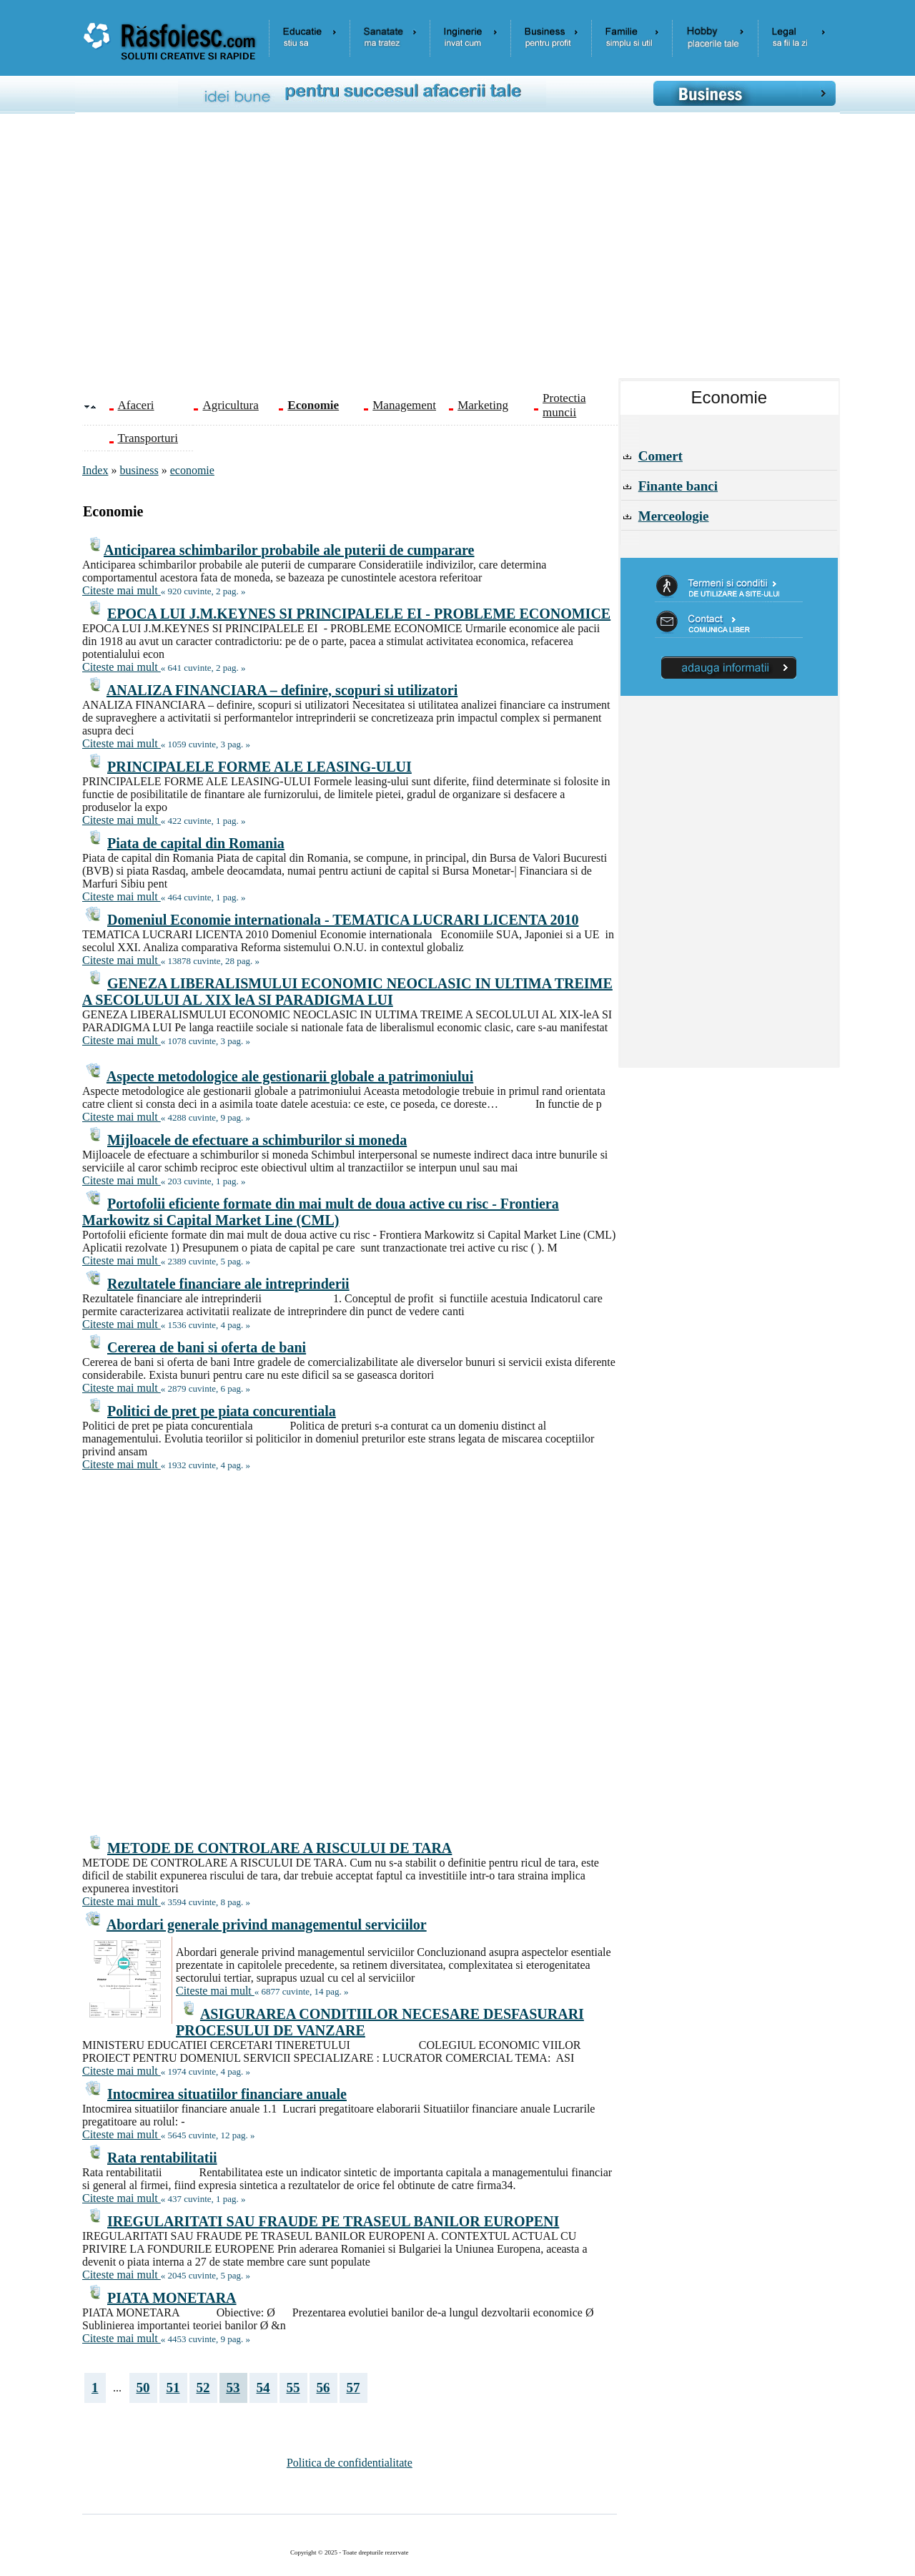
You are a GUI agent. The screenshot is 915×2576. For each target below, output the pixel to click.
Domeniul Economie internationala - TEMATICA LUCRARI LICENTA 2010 (343, 920)
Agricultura (230, 405)
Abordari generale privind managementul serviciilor (267, 1924)
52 (203, 2387)
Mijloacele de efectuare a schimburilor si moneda (257, 1140)
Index (95, 470)
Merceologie (673, 515)
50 (143, 2387)
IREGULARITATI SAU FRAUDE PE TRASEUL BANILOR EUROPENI (333, 2221)
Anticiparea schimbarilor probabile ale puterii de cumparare (289, 550)
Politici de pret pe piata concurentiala (221, 1411)
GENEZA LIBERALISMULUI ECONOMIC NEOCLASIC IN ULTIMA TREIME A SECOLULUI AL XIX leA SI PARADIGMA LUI (347, 991)
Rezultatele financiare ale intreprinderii (228, 1284)
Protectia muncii (564, 405)
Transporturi (148, 438)
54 (263, 2387)
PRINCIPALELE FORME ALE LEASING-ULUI (259, 767)
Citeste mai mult (121, 590)
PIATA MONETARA (172, 2298)
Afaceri (136, 405)
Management (404, 405)
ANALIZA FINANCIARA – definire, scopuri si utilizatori (282, 690)
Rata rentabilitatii (162, 2157)
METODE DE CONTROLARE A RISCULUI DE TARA (279, 1848)
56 (323, 2387)
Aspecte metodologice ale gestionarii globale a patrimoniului (290, 1076)
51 (173, 2387)
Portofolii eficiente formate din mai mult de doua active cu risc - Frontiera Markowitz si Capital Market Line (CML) (320, 1212)
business (138, 470)
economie (192, 470)
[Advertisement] (468, 251)
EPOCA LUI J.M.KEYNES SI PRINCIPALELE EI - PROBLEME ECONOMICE (358, 613)
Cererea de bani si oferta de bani (206, 1347)
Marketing (483, 405)
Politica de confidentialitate (349, 2463)
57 (353, 2387)
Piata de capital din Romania (196, 843)
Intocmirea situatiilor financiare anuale (227, 2094)
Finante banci (678, 485)
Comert (660, 455)
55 (293, 2387)
